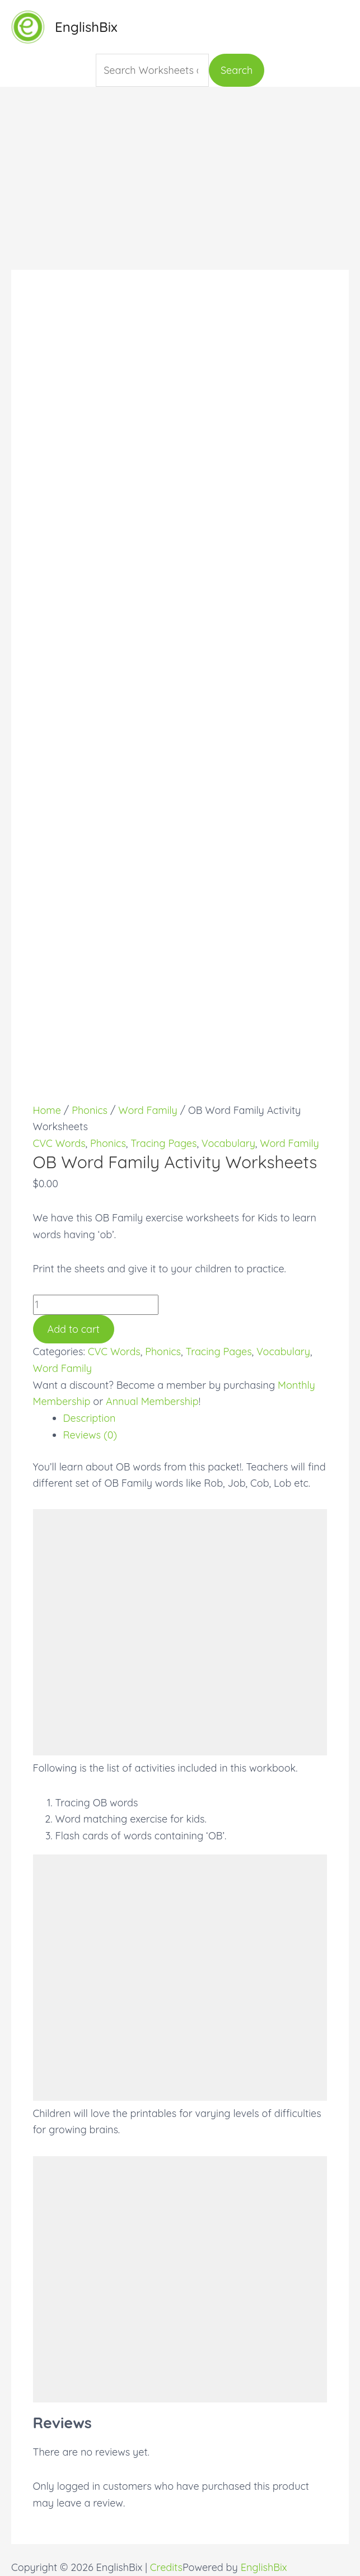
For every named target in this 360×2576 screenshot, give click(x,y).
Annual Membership (152, 1401)
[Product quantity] (95, 1305)
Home (47, 1110)
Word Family (147, 1110)
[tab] (195, 1418)
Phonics (89, 1110)
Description (89, 1418)
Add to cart (74, 1329)
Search (237, 70)
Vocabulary (228, 1143)
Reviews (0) (90, 1434)
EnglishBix (86, 26)
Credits (166, 2567)
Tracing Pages (163, 1143)
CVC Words (59, 1143)
